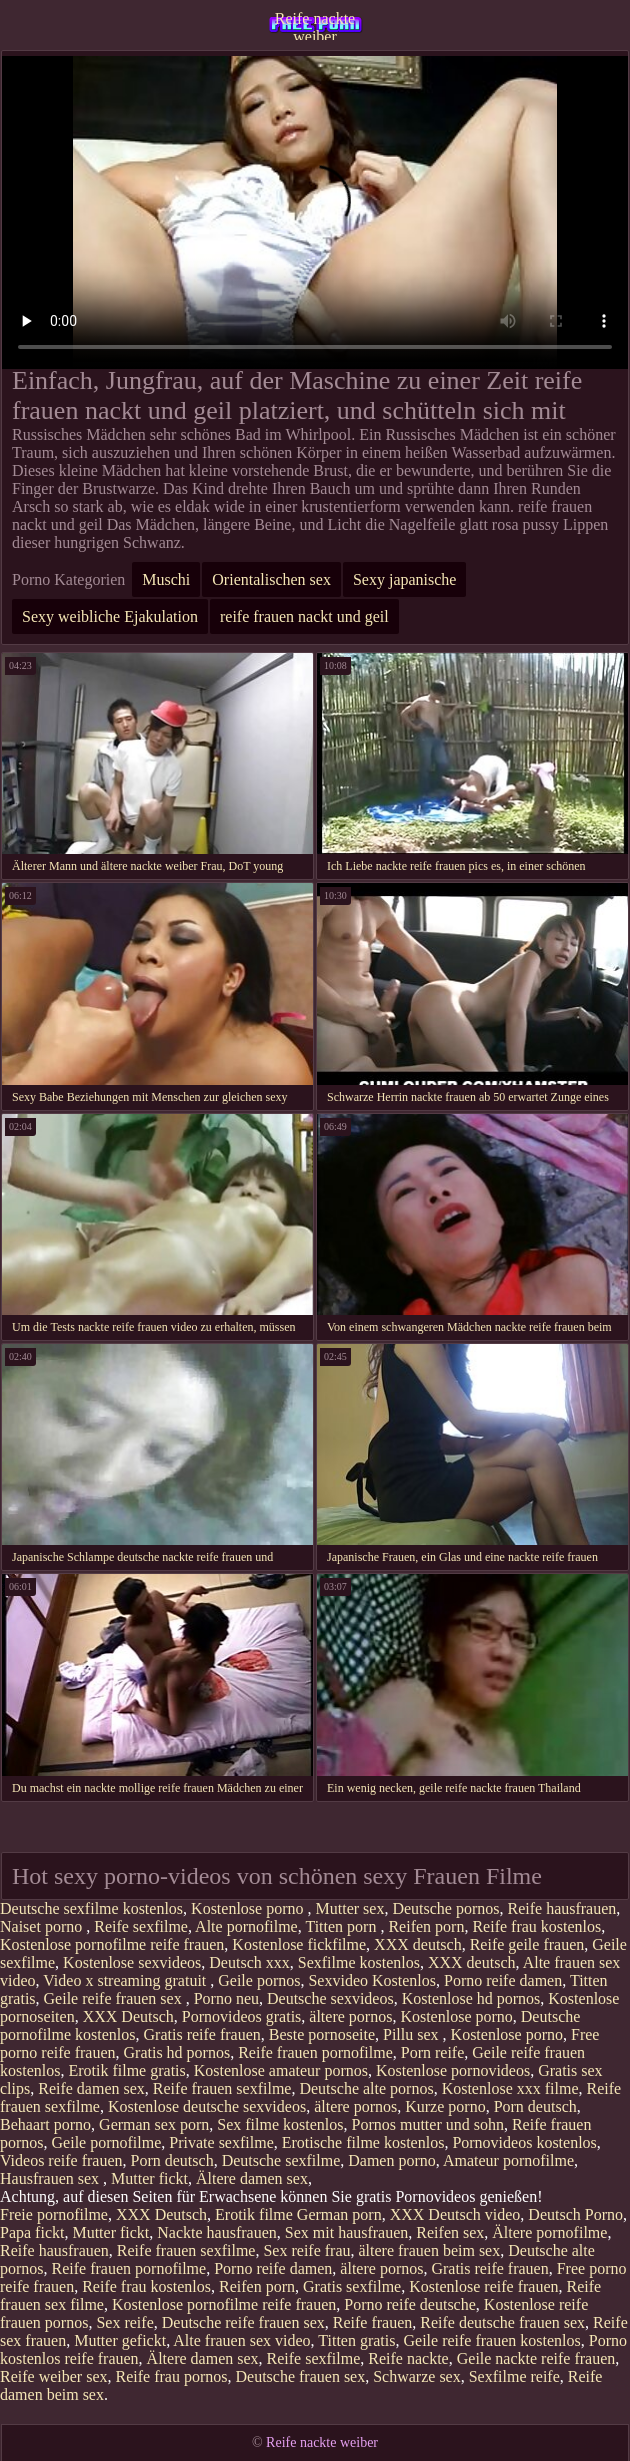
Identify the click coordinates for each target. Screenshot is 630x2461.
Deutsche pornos (445, 1908)
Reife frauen (373, 2322)
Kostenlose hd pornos (471, 1998)
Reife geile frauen (527, 1944)
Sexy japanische (405, 579)
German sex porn (154, 2124)
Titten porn (342, 1926)
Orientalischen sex (271, 579)
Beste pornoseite (322, 2034)
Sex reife (124, 2322)
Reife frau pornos (172, 2376)
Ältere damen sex (252, 2178)
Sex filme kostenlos (280, 2124)
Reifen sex (450, 2232)
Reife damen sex (91, 2088)
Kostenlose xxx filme (510, 2088)
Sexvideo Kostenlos (372, 1980)
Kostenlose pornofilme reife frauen (112, 1944)
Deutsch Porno (575, 2214)
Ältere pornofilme (549, 2232)
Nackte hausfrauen (217, 2232)
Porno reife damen (503, 1980)
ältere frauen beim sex (430, 2250)
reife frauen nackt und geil (304, 616)
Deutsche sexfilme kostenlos (91, 1908)
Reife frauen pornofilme (315, 2052)
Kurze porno (445, 2106)
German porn (339, 2214)
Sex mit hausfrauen (347, 2232)
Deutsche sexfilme (281, 2160)
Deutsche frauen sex (300, 2376)
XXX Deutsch (128, 2016)
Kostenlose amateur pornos (281, 2070)
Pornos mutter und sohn (427, 2124)
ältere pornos (350, 2016)
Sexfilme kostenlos (359, 1962)
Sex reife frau (306, 2250)
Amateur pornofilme (508, 2160)
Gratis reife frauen (202, 2034)
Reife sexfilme (141, 1926)
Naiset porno (43, 1926)
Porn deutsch (535, 2106)
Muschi (166, 579)
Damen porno (392, 2160)
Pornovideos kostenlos (524, 2142)
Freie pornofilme (54, 2214)
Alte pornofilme (246, 1926)
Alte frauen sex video (241, 2340)
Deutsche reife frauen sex (243, 2322)
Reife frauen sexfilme (222, 2088)
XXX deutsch (418, 1944)
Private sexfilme (221, 2142)
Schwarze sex (417, 2376)
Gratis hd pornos (177, 2052)
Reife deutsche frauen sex (502, 2322)
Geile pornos (259, 1980)
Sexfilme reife (514, 2376)
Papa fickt (32, 2232)
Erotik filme (254, 2214)
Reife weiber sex (54, 2376)
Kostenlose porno (249, 1908)
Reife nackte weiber (315, 25)
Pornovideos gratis (242, 2016)
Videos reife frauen (61, 2160)
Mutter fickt (149, 2178)
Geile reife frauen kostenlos (491, 2340)
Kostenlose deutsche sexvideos (207, 2106)
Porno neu (226, 1998)
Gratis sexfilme (352, 2286)
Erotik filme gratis (126, 2070)
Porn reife (433, 2052)
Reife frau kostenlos (536, 1926)
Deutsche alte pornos (366, 2088)
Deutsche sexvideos (330, 1998)
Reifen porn (426, 1926)
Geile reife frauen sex (115, 1998)
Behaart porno (45, 2124)
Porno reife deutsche (410, 2304)
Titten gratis (356, 2340)
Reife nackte (408, 2358)
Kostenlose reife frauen (483, 2286)
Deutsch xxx (249, 1962)
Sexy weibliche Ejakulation (110, 616)
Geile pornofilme (107, 2142)
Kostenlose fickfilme (299, 1944)
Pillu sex (413, 2034)
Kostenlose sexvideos (132, 1962)
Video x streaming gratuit (126, 1980)
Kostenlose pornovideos (453, 2070)
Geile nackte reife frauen (536, 2358)
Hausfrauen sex (51, 2178)
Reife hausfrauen (561, 1908)
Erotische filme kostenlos (363, 2142)
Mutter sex (350, 1908)
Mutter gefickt (120, 2340)
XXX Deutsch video (455, 2214)
